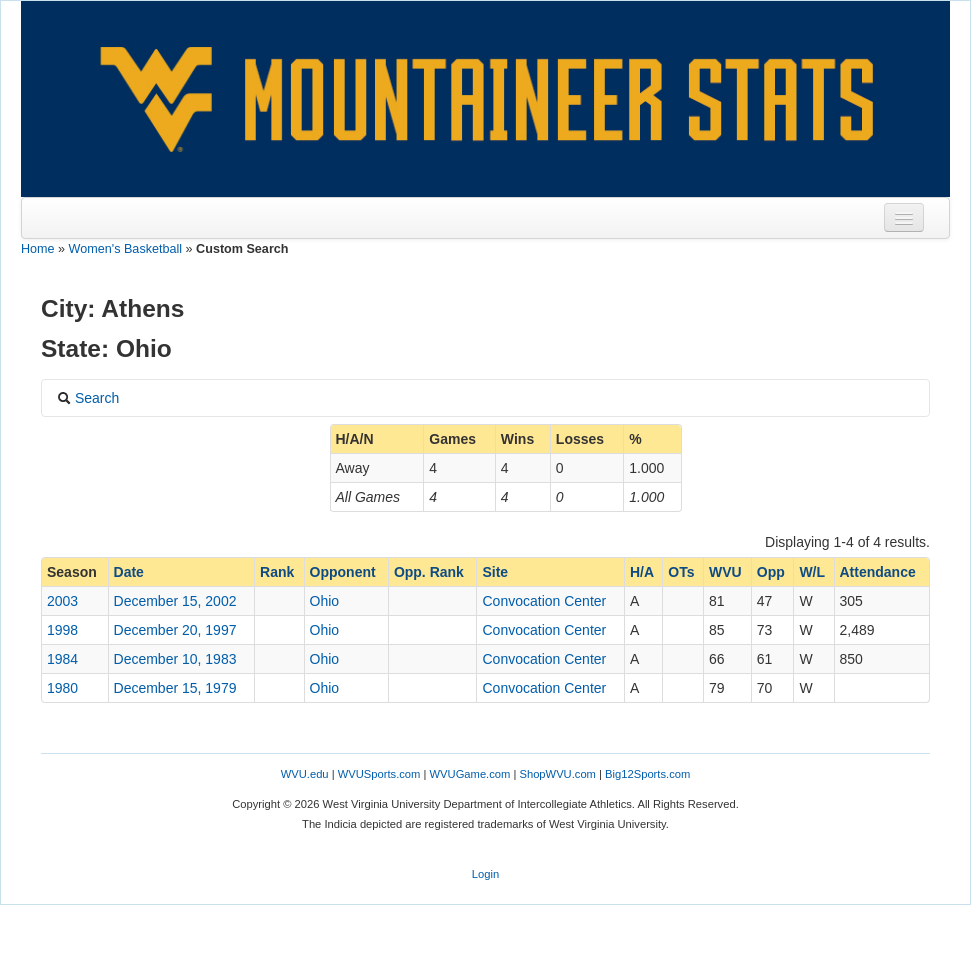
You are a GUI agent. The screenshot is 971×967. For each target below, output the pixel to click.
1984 (62, 659)
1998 (62, 630)
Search (88, 398)
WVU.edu (305, 774)
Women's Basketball (125, 249)
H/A (642, 572)
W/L (812, 572)
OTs (681, 572)
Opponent (343, 572)
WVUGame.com (470, 774)
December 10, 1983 (175, 659)
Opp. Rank (429, 572)
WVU (725, 572)
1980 (62, 688)
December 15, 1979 (175, 688)
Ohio (325, 601)
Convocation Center (544, 601)
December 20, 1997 (175, 630)
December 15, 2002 (175, 601)
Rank (277, 572)
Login (485, 874)
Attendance (878, 572)
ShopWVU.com (557, 774)
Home (38, 249)
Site (495, 572)
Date (129, 572)
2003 (62, 601)
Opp (771, 572)
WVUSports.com (379, 774)
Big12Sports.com (647, 774)
